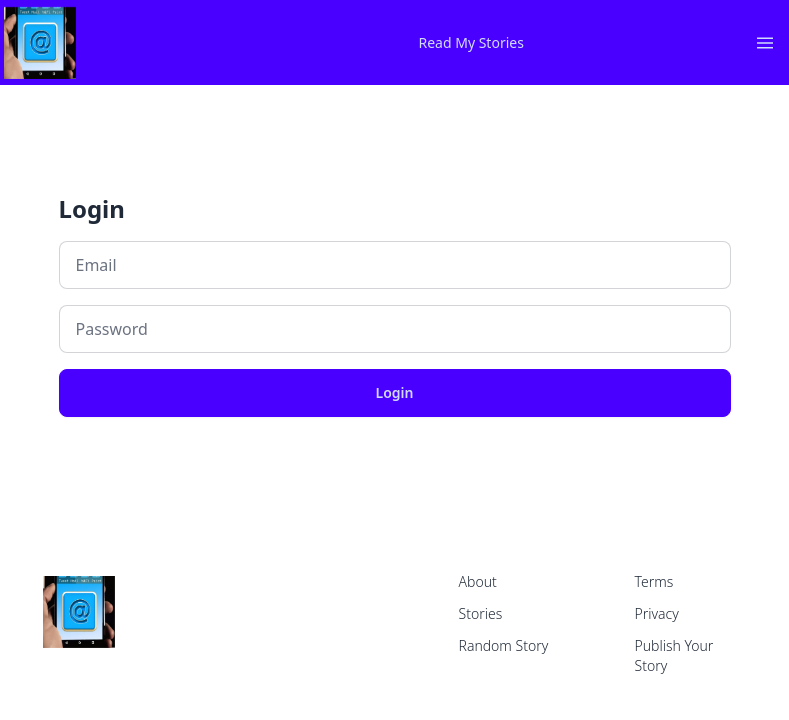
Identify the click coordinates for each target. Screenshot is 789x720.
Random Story (504, 645)
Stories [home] (481, 613)
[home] (253, 43)
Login (395, 392)
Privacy (657, 613)
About (478, 581)
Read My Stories (471, 42)
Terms (654, 581)
